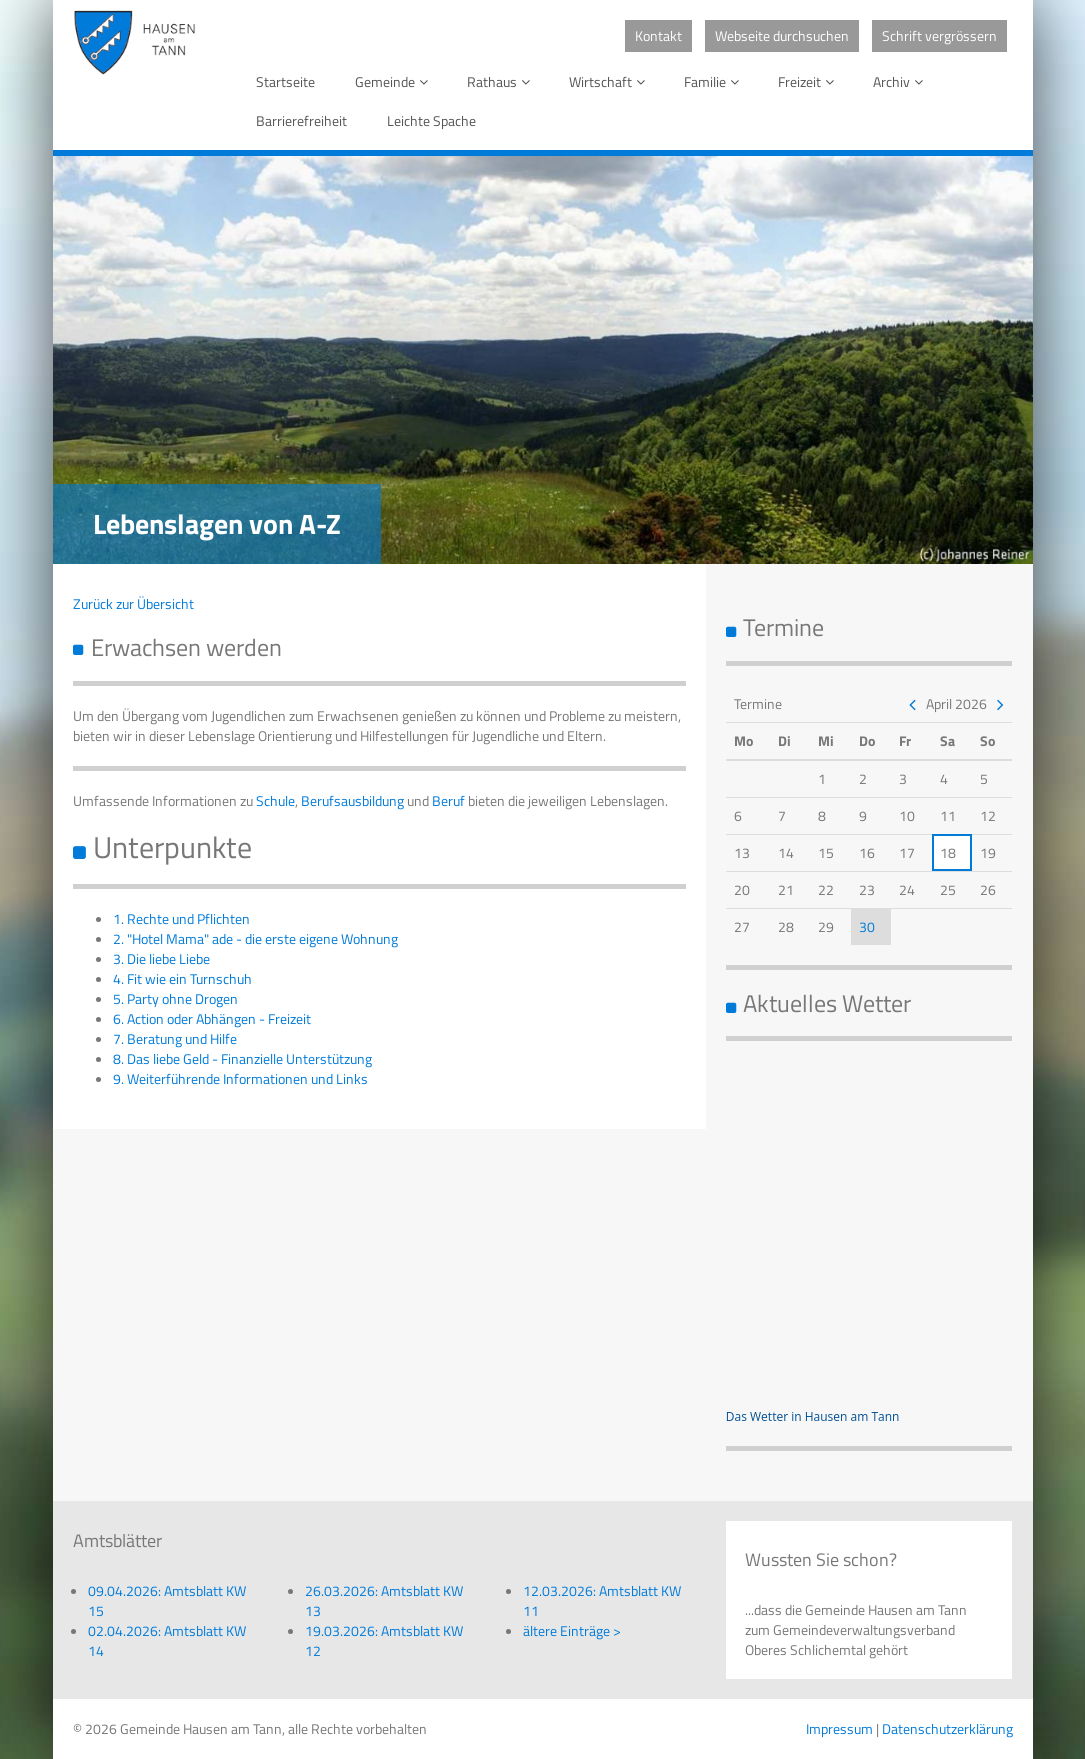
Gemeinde (395, 81)
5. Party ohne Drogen (175, 998)
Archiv (901, 81)
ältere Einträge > (572, 1630)
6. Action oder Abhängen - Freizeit (212, 1018)
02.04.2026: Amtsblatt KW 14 (167, 1640)
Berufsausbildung (352, 800)
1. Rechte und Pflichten (181, 918)
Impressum (839, 1728)
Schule (275, 800)
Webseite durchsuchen (782, 35)
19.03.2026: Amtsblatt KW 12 (384, 1640)
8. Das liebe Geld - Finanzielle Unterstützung (242, 1058)
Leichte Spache (431, 120)
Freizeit (809, 81)
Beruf (448, 800)
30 (867, 926)
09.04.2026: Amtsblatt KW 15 (167, 1600)
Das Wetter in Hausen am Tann (813, 1416)
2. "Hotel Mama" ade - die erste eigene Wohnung (255, 938)
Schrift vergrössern (939, 35)
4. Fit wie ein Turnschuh (182, 978)
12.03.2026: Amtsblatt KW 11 (602, 1600)
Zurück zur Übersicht (133, 603)
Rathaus (502, 81)
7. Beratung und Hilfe (175, 1038)
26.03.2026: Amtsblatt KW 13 (384, 1600)
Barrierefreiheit (301, 120)
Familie (715, 81)
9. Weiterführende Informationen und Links (240, 1078)
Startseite (285, 81)
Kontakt (658, 35)
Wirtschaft (610, 81)
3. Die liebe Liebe (161, 958)
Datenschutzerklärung (947, 1728)
